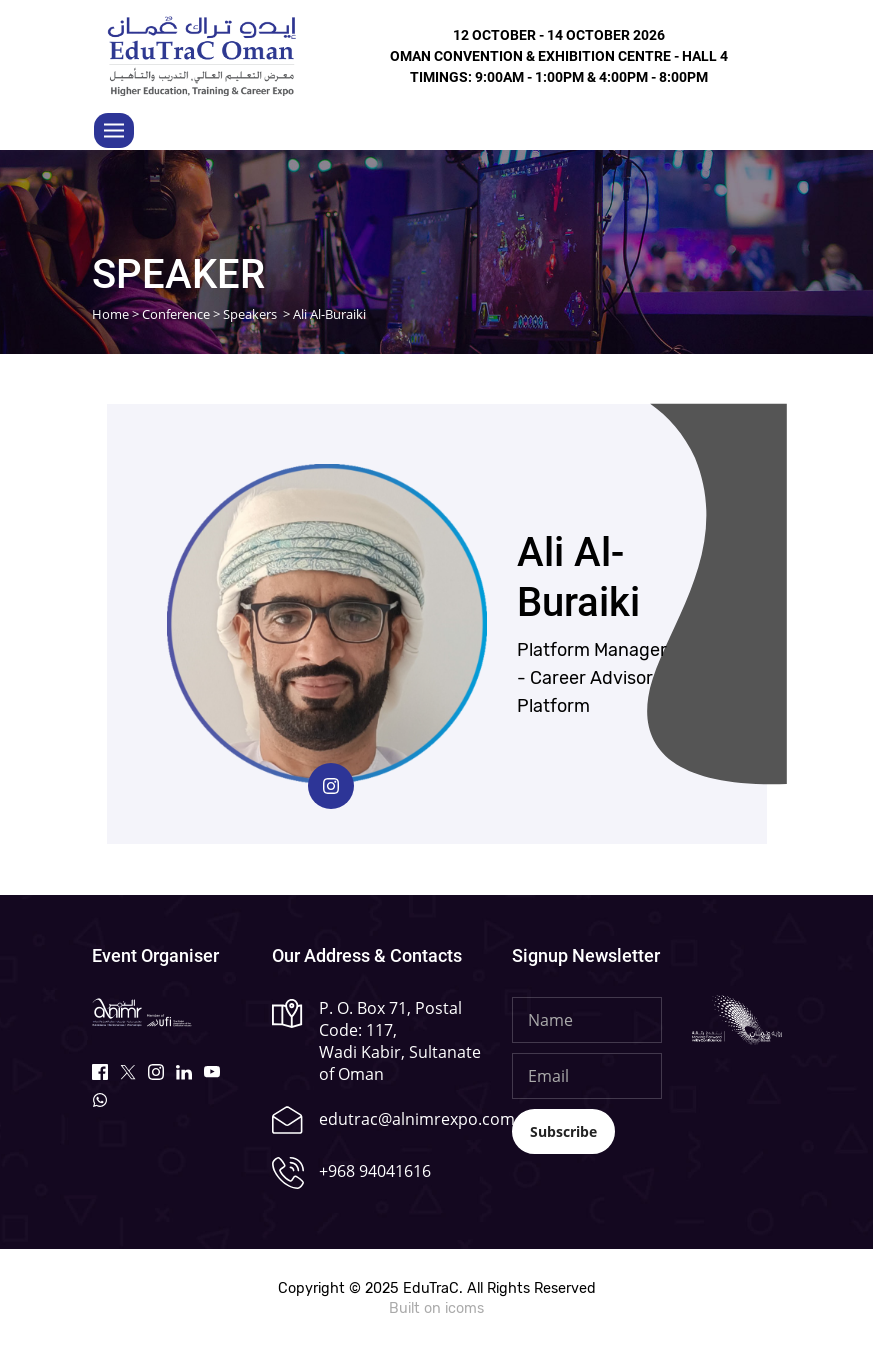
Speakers (250, 314)
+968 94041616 (375, 1171)
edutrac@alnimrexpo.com (417, 1119)
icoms (464, 1308)
